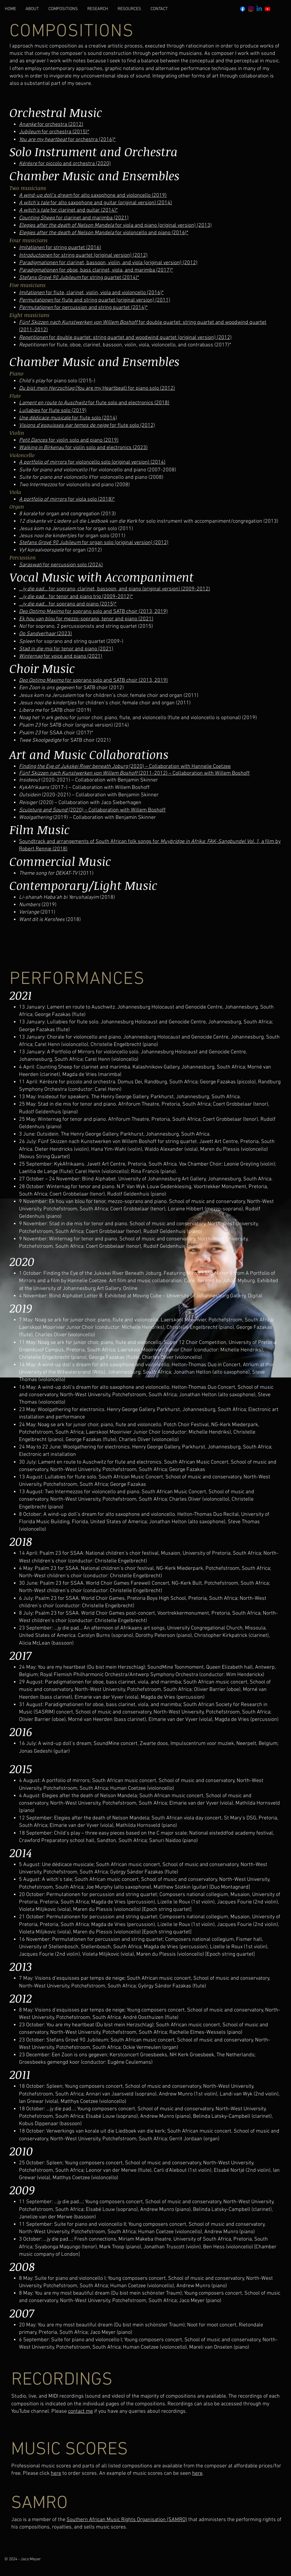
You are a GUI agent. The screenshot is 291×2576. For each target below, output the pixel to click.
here (56, 2473)
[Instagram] (251, 9)
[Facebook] (242, 9)
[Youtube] (267, 9)
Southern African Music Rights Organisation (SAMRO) (127, 2520)
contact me (80, 2411)
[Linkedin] (259, 9)
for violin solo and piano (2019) (68, 440)
